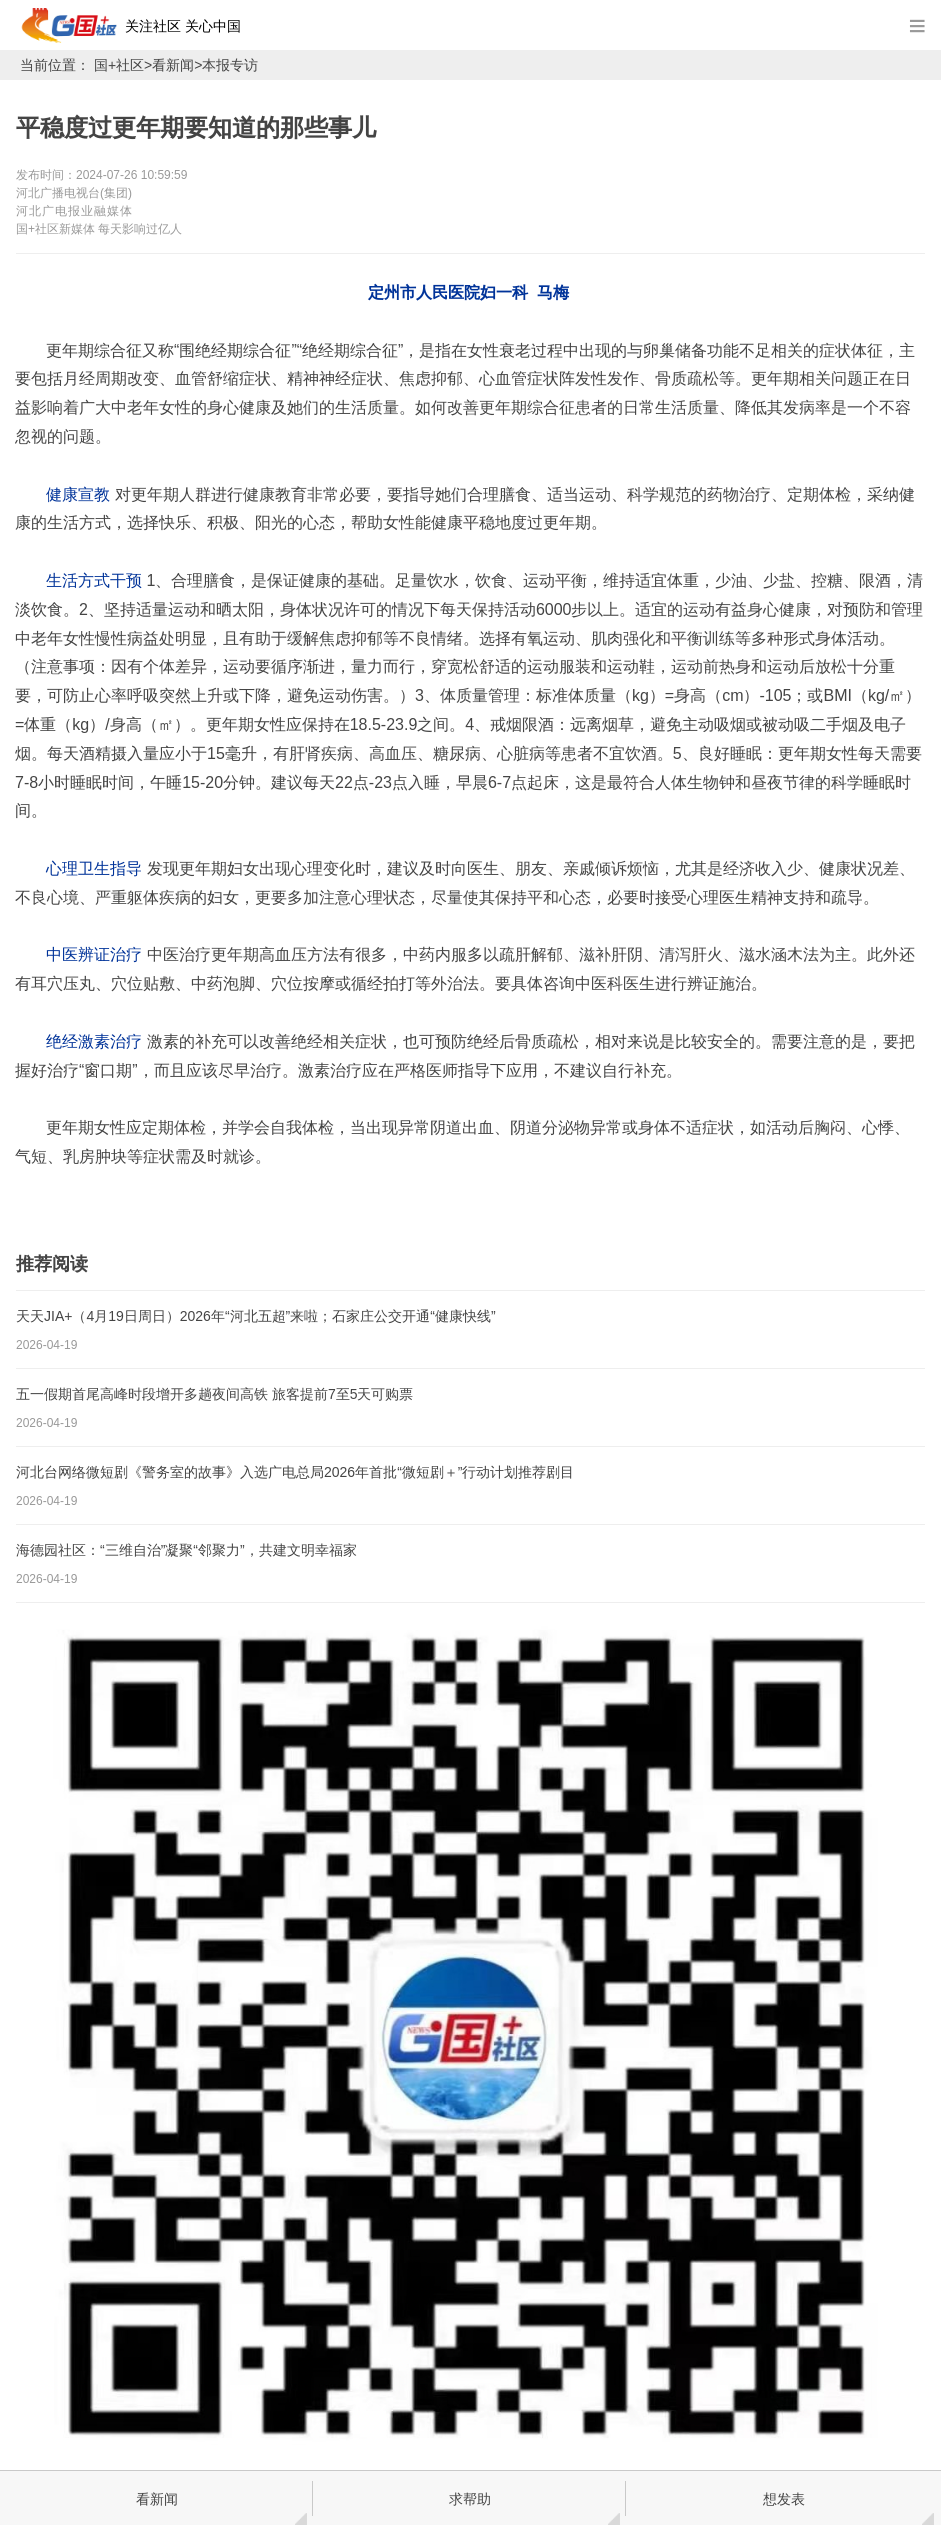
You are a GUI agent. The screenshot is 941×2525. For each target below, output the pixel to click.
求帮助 (470, 2499)
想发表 (784, 2499)
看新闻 (173, 65)
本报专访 (230, 65)
